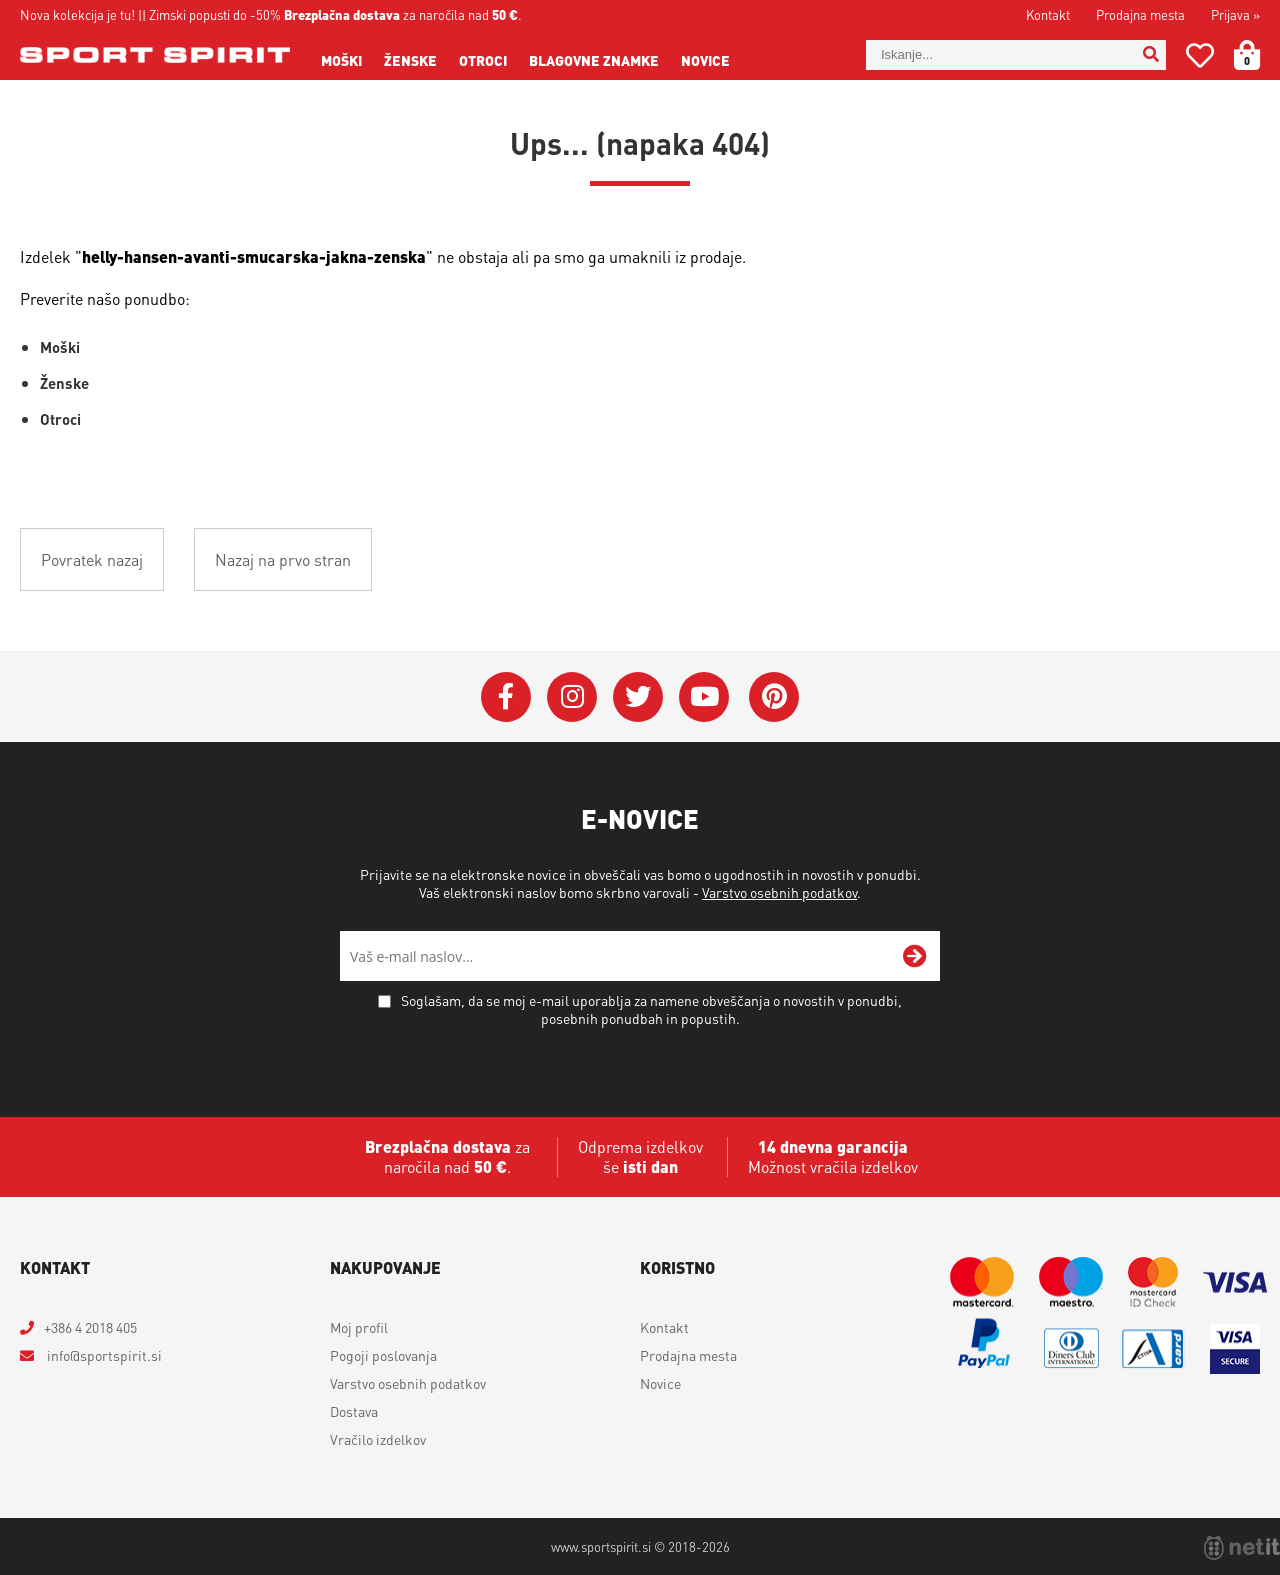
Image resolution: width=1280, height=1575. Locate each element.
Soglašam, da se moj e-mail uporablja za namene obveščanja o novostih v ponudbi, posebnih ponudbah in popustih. (651, 1009)
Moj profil (359, 1327)
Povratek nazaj (92, 559)
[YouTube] (704, 697)
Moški (341, 60)
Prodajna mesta (1140, 14)
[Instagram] (572, 697)
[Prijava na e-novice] (915, 956)
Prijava (1235, 14)
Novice (705, 60)
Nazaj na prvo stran (283, 559)
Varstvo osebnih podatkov (779, 892)
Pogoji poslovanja (383, 1355)
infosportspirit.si (103, 1355)
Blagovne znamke (594, 60)
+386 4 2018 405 (90, 1327)
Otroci (483, 60)
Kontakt (1048, 14)
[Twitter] (638, 697)
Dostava (354, 1411)
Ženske (410, 60)
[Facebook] (506, 697)
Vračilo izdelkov (378, 1439)
